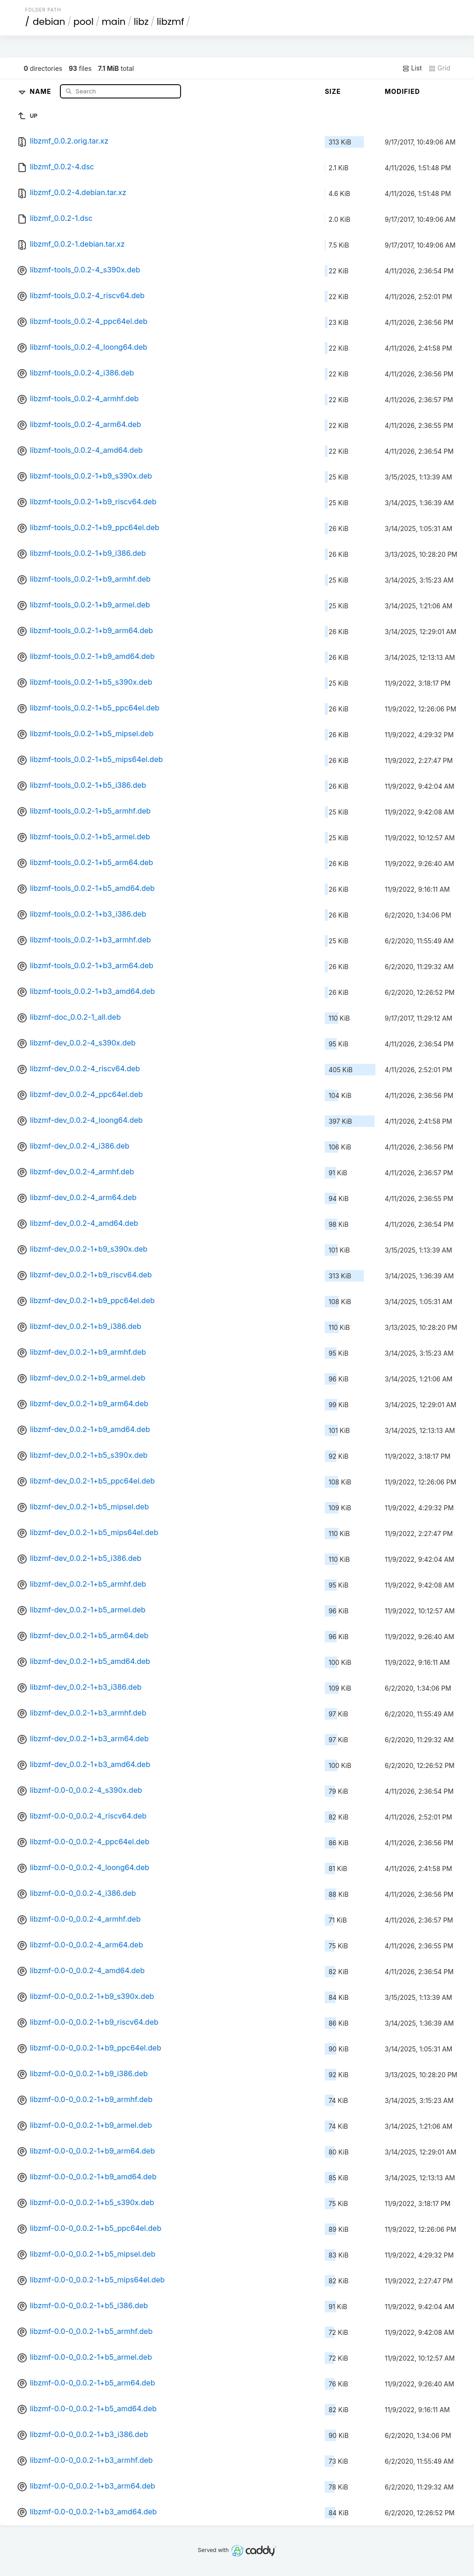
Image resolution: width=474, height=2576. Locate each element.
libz (141, 21)
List (412, 68)
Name (41, 91)
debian (49, 21)
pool (83, 21)
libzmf (170, 21)
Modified (402, 91)
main (114, 21)
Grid (439, 68)
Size (333, 91)
